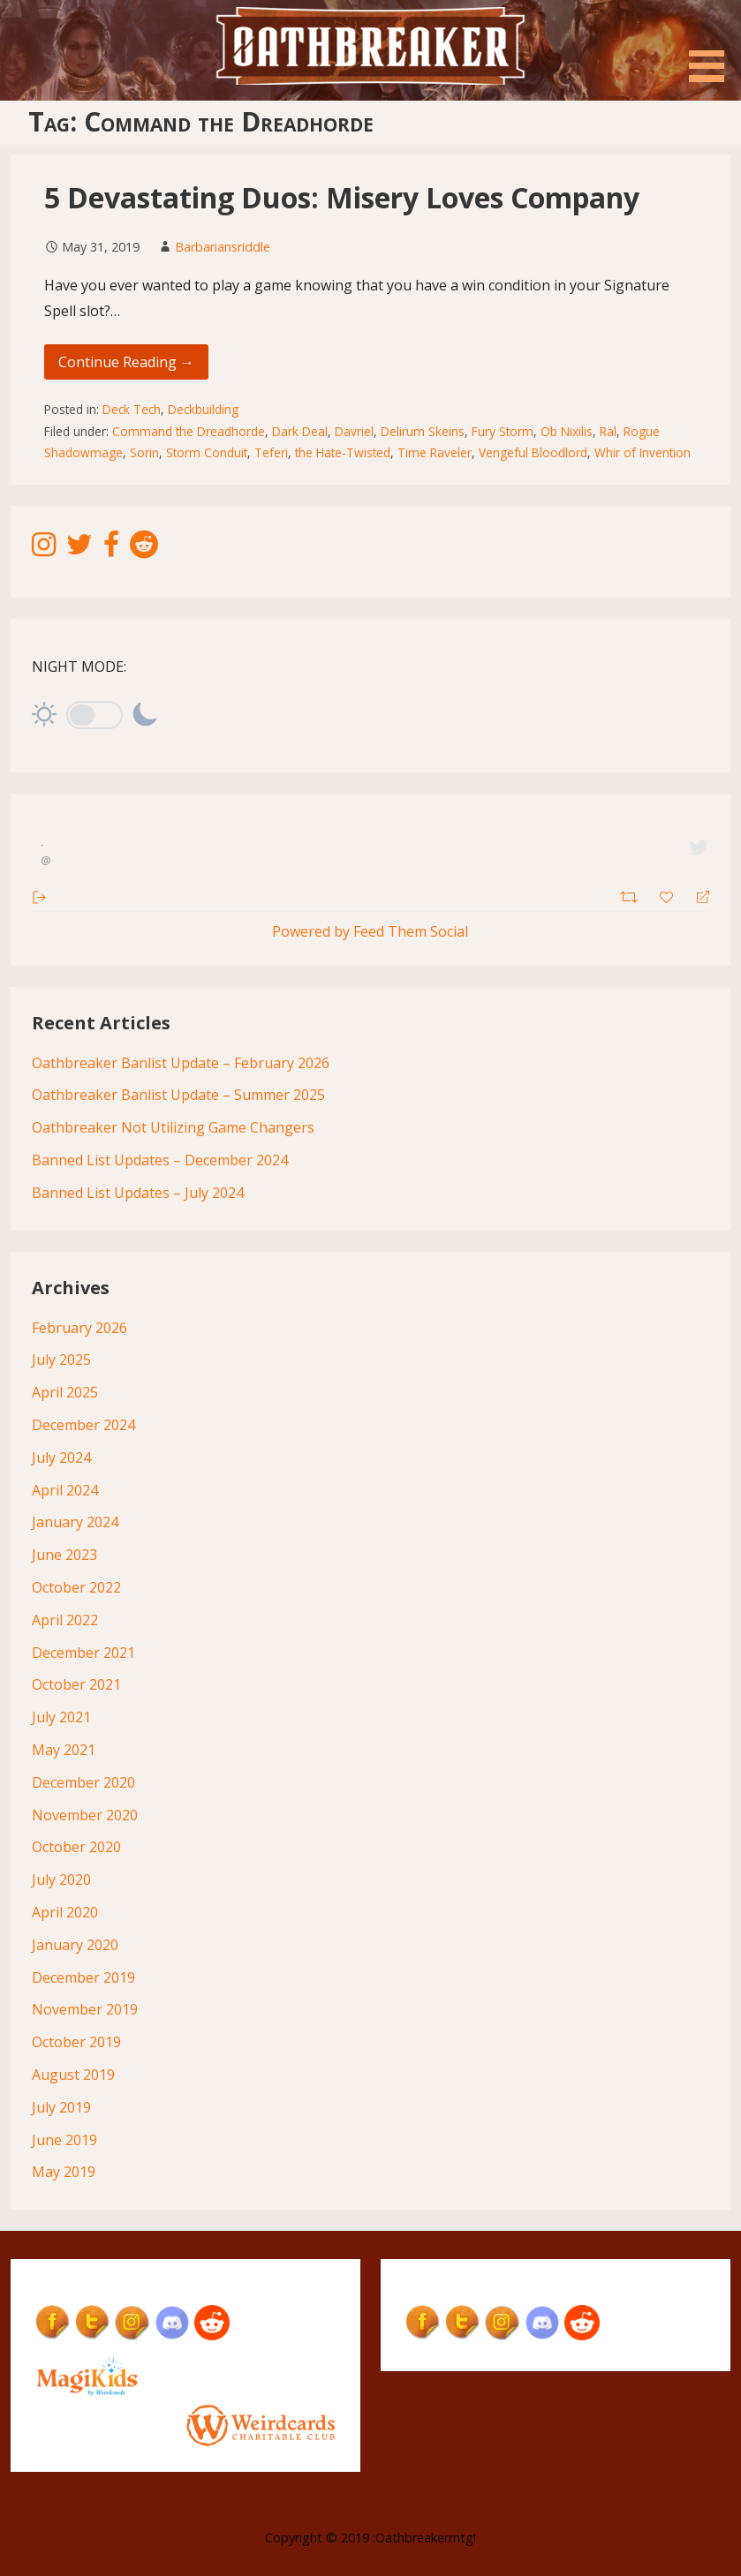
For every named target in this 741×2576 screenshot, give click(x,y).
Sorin (144, 452)
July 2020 (61, 1879)
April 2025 (65, 1392)
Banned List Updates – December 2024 (160, 1160)
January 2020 (75, 1945)
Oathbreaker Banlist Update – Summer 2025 (178, 1094)
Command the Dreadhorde (188, 431)
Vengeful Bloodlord (533, 452)
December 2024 (83, 1425)
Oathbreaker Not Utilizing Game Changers (173, 1127)
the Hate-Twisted (342, 452)
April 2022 (65, 1620)
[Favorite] (668, 895)
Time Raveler (434, 452)
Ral (608, 431)
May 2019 (63, 2171)
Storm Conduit (206, 452)
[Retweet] (631, 894)
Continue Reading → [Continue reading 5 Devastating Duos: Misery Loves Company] (126, 362)
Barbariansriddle (222, 246)
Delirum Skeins (423, 431)
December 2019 (83, 1977)
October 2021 (76, 1684)
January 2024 (75, 1522)
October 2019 (76, 2042)
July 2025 (61, 1359)
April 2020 (65, 1912)
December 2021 (83, 1652)
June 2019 (64, 2140)
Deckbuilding (203, 409)
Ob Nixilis (567, 431)
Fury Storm (502, 431)
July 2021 (61, 1717)
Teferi (271, 452)
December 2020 (83, 1782)
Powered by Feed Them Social (370, 931)
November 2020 (85, 1815)
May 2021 (63, 1749)
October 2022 (76, 1587)
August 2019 (73, 2074)
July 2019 (61, 2107)
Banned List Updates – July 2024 (138, 1192)
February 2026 (79, 1327)
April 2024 (65, 1490)
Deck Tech (131, 409)
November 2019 (85, 2009)
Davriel (354, 431)
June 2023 (64, 1554)
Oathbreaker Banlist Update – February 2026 (180, 1063)
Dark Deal (300, 431)
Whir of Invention (642, 452)
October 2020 (76, 1847)
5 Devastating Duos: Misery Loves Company (341, 197)
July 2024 (61, 1457)
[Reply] (695, 895)
